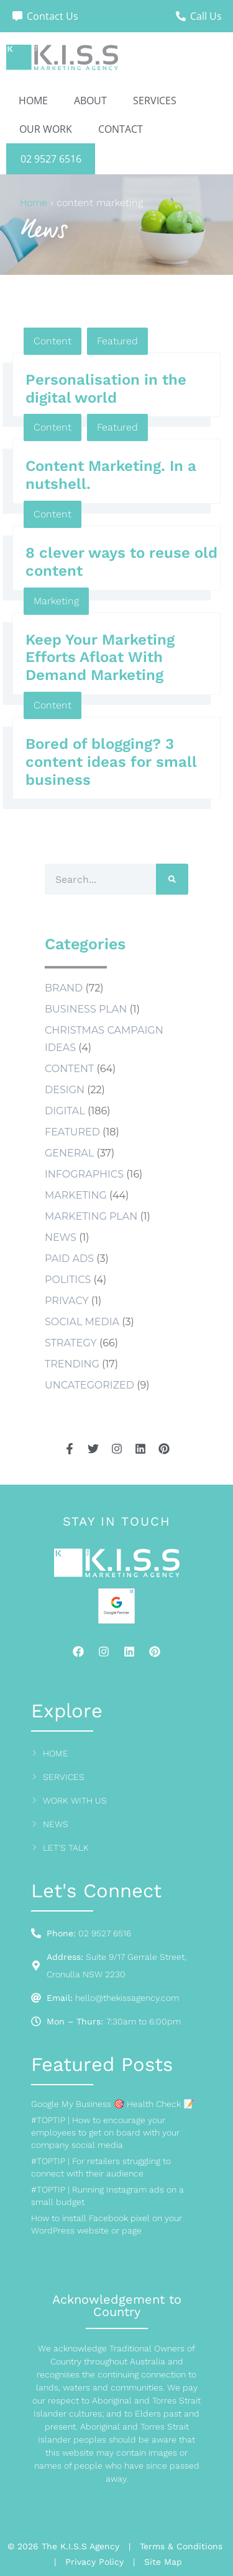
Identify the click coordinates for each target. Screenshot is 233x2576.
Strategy (71, 1343)
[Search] (172, 879)
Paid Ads (69, 1258)
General (69, 1153)
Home (33, 100)
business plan (86, 1009)
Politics (68, 1280)
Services (154, 100)
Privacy (67, 1301)
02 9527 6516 (51, 159)
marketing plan (91, 1216)
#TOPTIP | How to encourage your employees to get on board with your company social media (105, 2132)
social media (82, 1322)
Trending (72, 1364)
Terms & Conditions (181, 2546)
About (90, 100)
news (60, 1237)
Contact (120, 129)
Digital (65, 1111)
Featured (117, 341)
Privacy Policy (94, 2562)
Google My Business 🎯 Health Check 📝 (112, 2104)
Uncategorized (89, 1385)
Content (52, 341)
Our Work (45, 129)
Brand (64, 988)
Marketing (56, 601)
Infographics (84, 1174)
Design (65, 1090)
